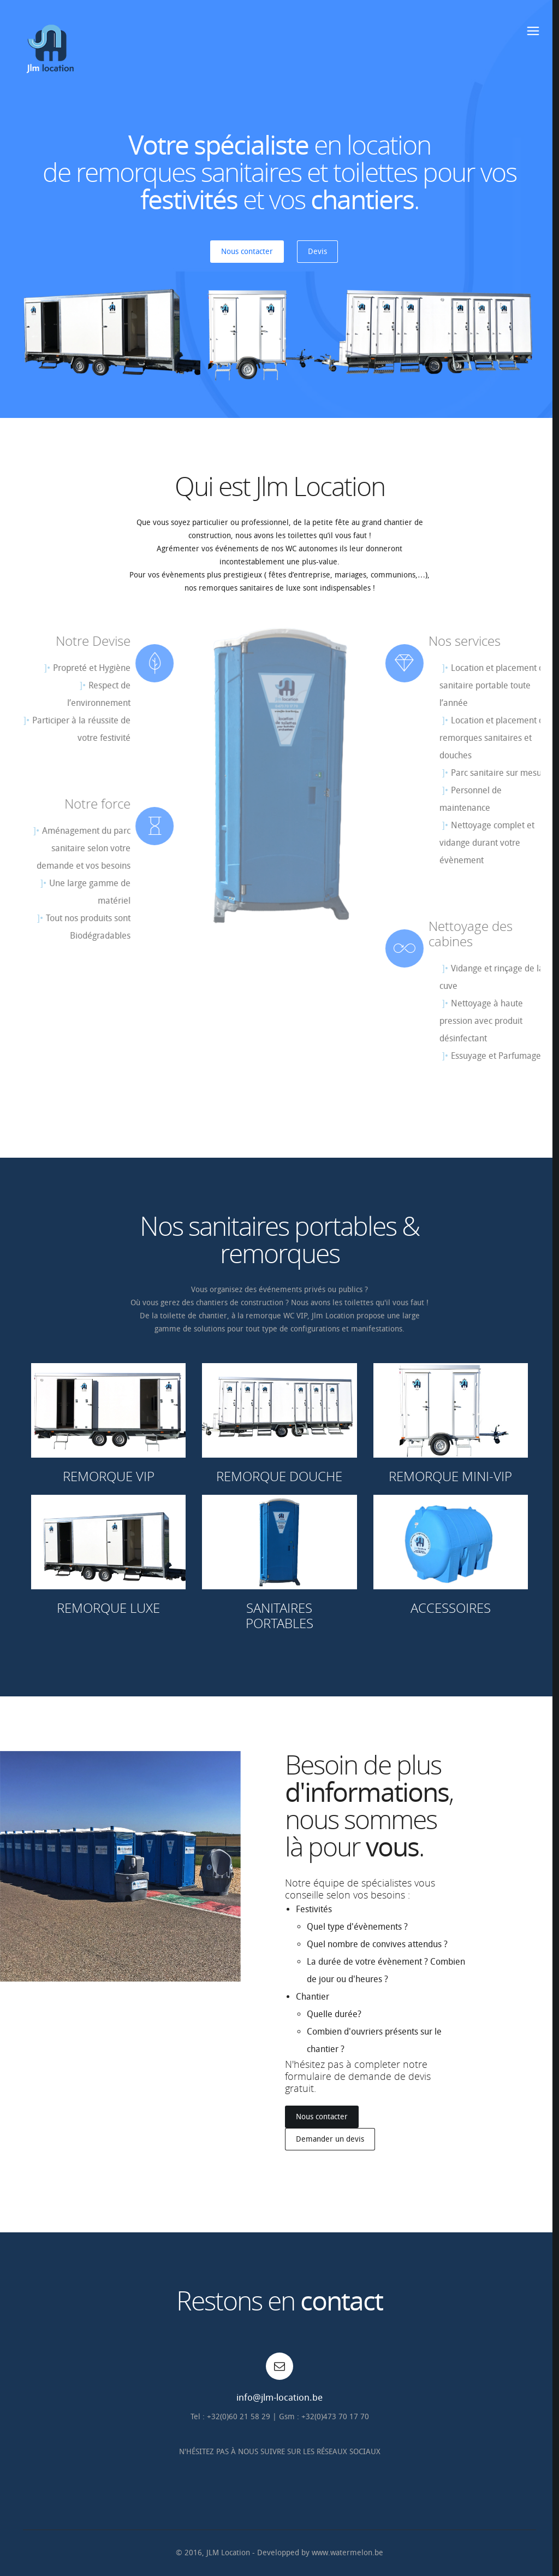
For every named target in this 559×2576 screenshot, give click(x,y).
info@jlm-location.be (279, 2397)
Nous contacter (247, 251)
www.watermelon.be (347, 2552)
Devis (317, 251)
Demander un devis (330, 2139)
